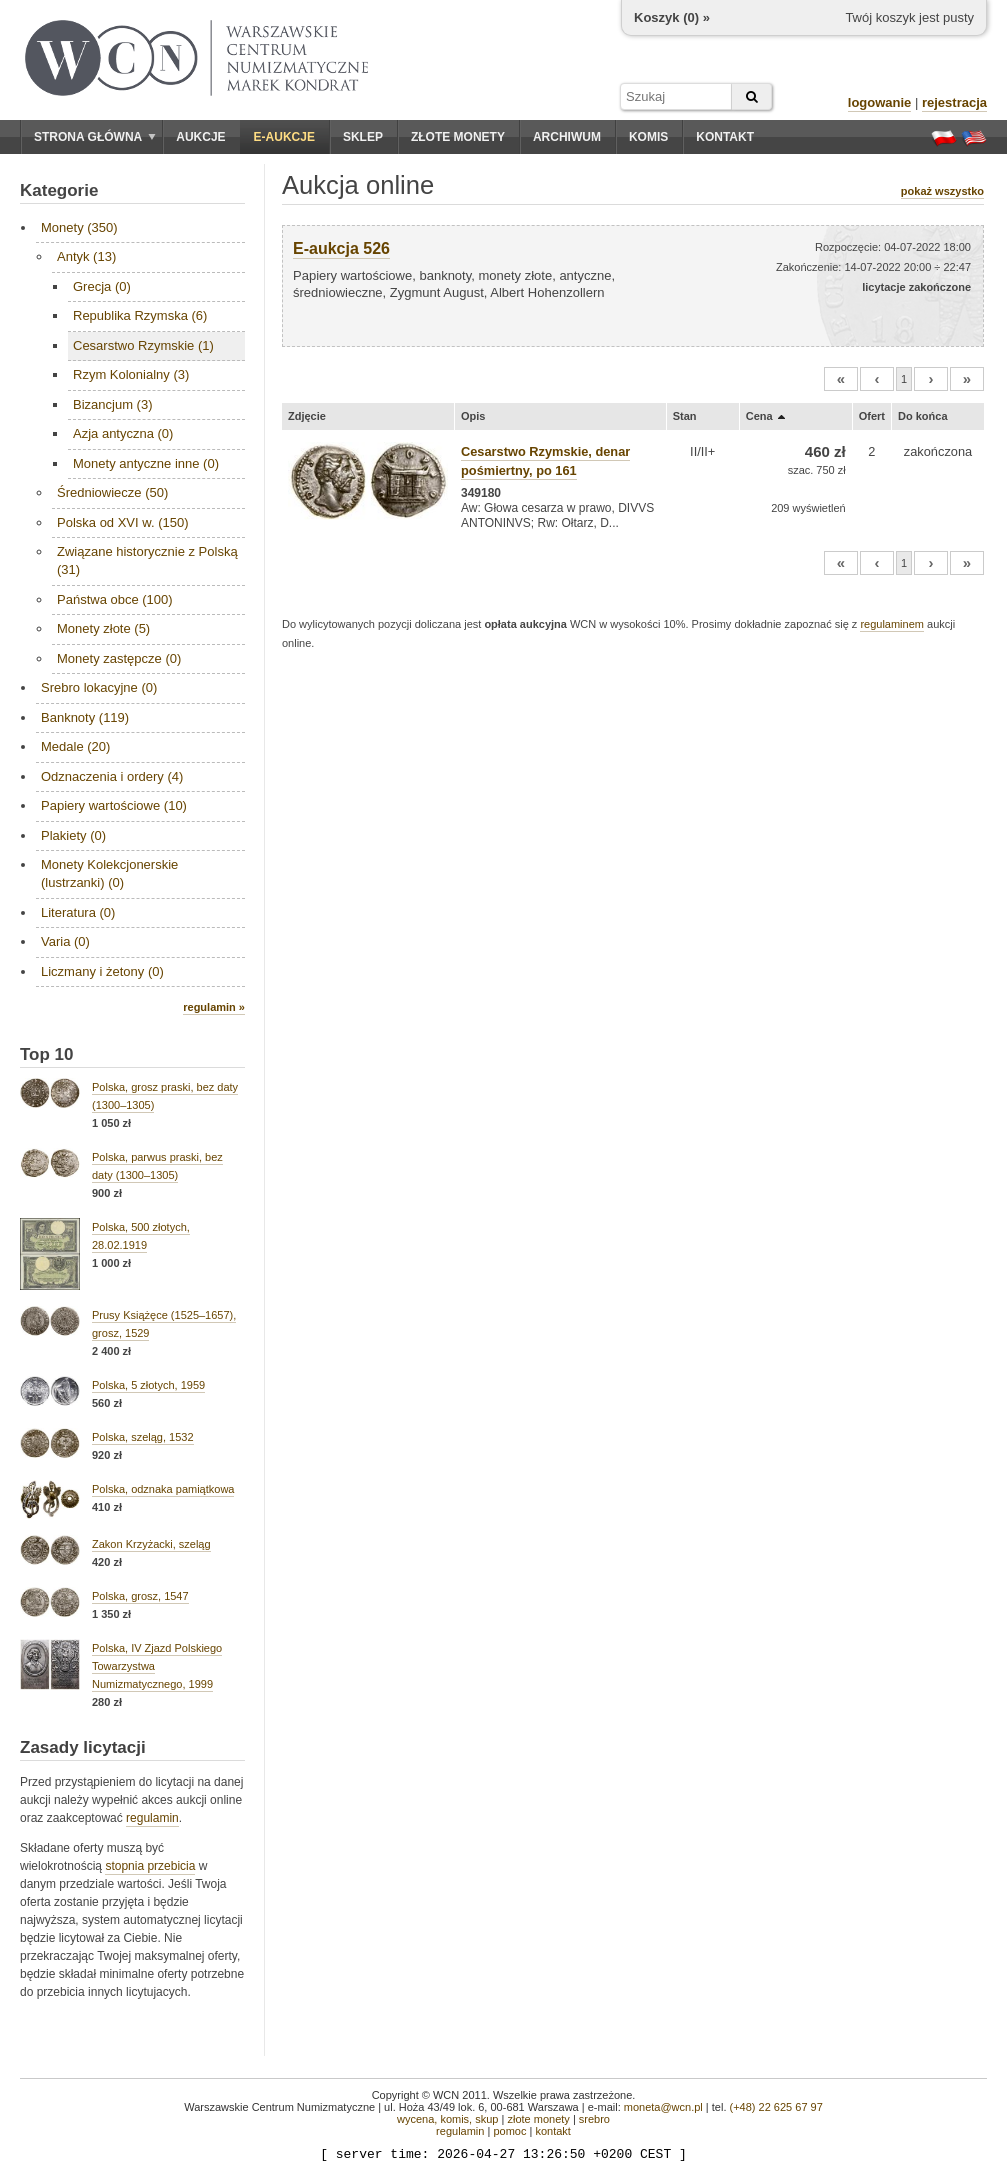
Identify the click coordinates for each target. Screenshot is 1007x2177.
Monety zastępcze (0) (119, 658)
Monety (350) (79, 227)
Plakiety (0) (73, 835)
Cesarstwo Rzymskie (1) (143, 345)
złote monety (538, 2119)
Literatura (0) (78, 912)
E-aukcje (284, 137)
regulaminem (892, 624)
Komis (648, 137)
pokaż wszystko (942, 191)
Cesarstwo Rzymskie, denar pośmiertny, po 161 (545, 461)
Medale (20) (75, 746)
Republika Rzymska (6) (140, 315)
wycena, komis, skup (447, 2119)
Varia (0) (65, 941)
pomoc (509, 2131)
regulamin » (214, 1007)
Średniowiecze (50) (112, 492)
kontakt (552, 2131)
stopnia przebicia (150, 1866)
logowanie (880, 102)
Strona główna (95, 137)
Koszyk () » (672, 17)
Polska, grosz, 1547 (140, 1596)
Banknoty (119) (85, 717)
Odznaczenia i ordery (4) (112, 776)
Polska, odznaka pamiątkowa (163, 1489)
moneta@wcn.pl (663, 2107)
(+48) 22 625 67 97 (776, 2107)
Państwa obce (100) (115, 599)
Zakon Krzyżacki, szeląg (151, 1544)
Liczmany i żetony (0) (102, 971)
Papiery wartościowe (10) (114, 805)
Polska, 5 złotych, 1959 (148, 1385)
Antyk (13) (86, 256)
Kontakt (725, 137)
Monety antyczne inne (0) (146, 463)
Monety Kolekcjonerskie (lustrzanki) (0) (109, 873)
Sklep (363, 137)
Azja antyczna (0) (123, 433)
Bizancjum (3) (112, 404)
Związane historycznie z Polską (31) (147, 560)
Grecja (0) (102, 286)
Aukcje (200, 137)
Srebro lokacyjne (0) (99, 687)
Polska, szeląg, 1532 (143, 1437)
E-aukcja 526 (341, 248)
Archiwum (567, 137)
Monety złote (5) (103, 628)
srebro (594, 2119)
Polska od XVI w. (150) (123, 522)
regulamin (152, 1818)
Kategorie (59, 190)
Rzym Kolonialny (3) (131, 374)
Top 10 (47, 1054)
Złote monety (458, 137)
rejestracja (954, 102)
